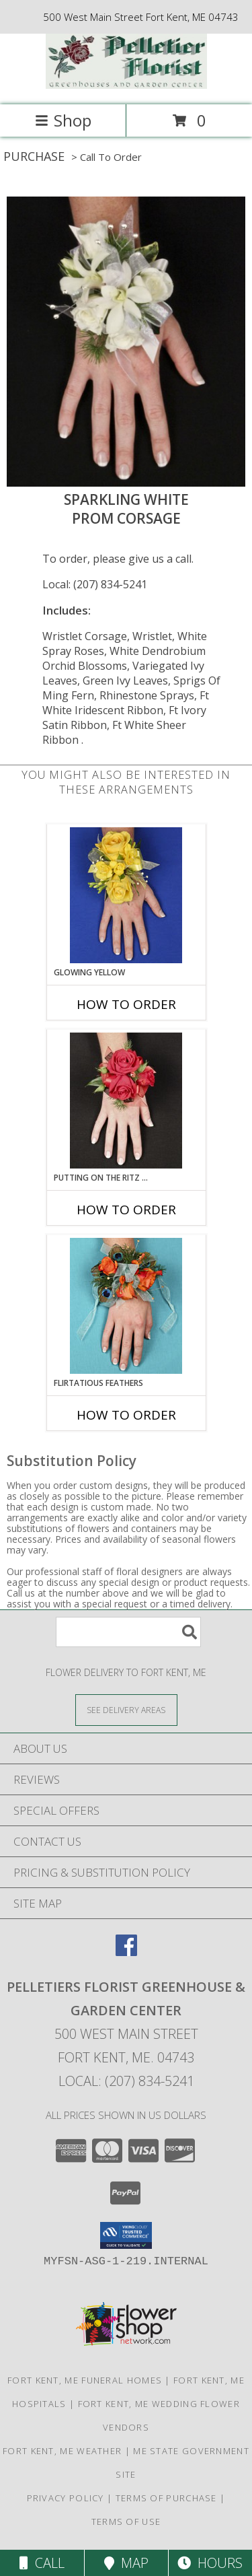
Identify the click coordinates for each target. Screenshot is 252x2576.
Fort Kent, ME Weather (62, 2451)
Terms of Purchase (166, 2498)
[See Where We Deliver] (126, 1709)
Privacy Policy (65, 2498)
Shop (63, 120)
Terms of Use (126, 2521)
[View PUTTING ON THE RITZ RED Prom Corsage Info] (126, 1101)
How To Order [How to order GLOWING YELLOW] (126, 1004)
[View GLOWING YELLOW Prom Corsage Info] (126, 895)
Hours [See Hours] (210, 2563)
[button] (126, 2235)
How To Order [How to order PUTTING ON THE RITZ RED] (126, 1209)
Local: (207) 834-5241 (94, 584)
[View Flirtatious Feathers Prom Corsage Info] (126, 1306)
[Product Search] (128, 1632)
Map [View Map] (126, 2563)
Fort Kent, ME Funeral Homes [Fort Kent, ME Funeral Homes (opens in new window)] (84, 2380)
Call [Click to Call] (42, 2563)
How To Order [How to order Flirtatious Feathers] (126, 1415)
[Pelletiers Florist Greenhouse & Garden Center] (126, 85)
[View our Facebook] (126, 1951)
